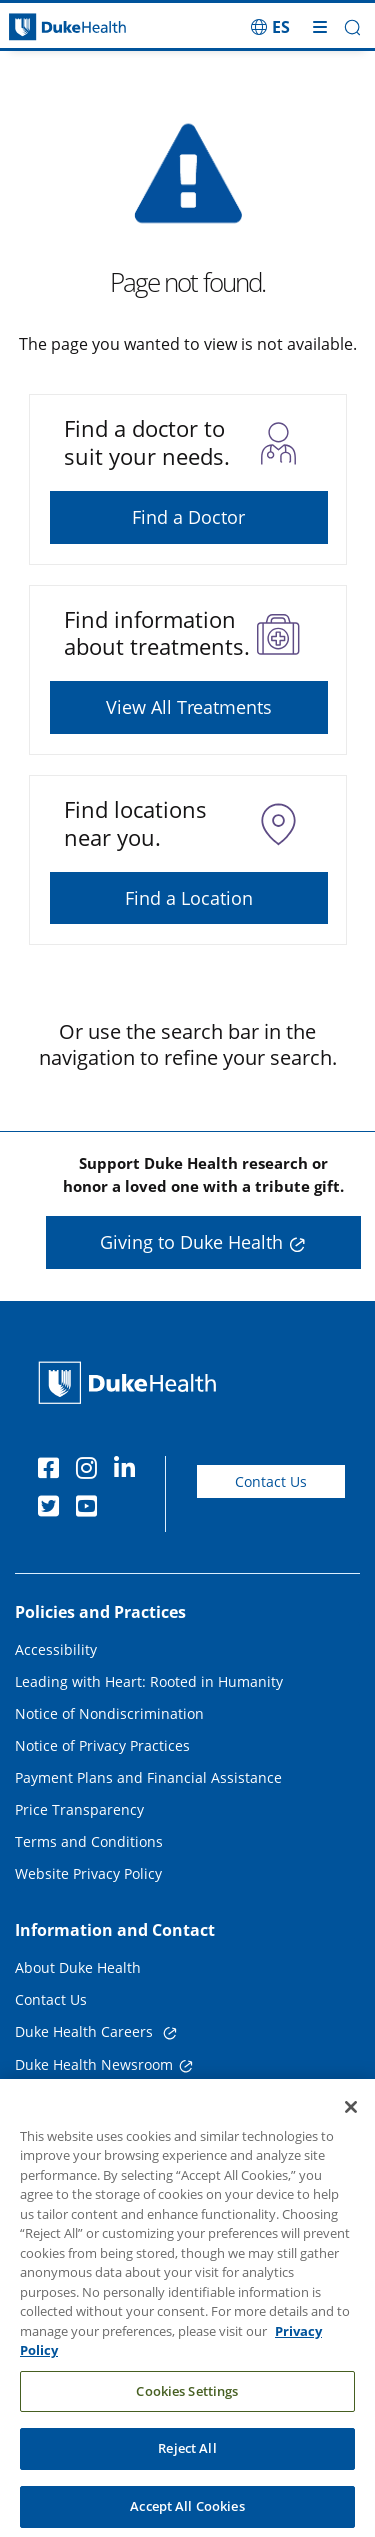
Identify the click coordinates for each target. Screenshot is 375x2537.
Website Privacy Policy (88, 1873)
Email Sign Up (61, 2097)
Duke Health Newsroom (94, 2064)
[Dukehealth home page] (47, 27)
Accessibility (56, 1649)
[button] (352, 27)
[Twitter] (53, 1509)
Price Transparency (79, 1809)
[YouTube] (91, 1509)
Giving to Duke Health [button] (191, 1242)
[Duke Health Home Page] (131, 1382)
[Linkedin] (129, 1471)
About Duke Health (78, 1967)
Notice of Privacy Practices (102, 1745)
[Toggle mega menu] (320, 27)
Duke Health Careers (86, 2031)
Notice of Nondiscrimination (109, 1713)
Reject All (187, 2465)
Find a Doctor (188, 517)
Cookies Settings (187, 2407)
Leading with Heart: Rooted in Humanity (149, 1681)
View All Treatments (189, 707)
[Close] (351, 2123)
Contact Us (271, 1481)
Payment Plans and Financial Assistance (148, 1777)
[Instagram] (91, 1471)
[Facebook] (53, 1471)
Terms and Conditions (89, 1841)
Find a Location (189, 898)
